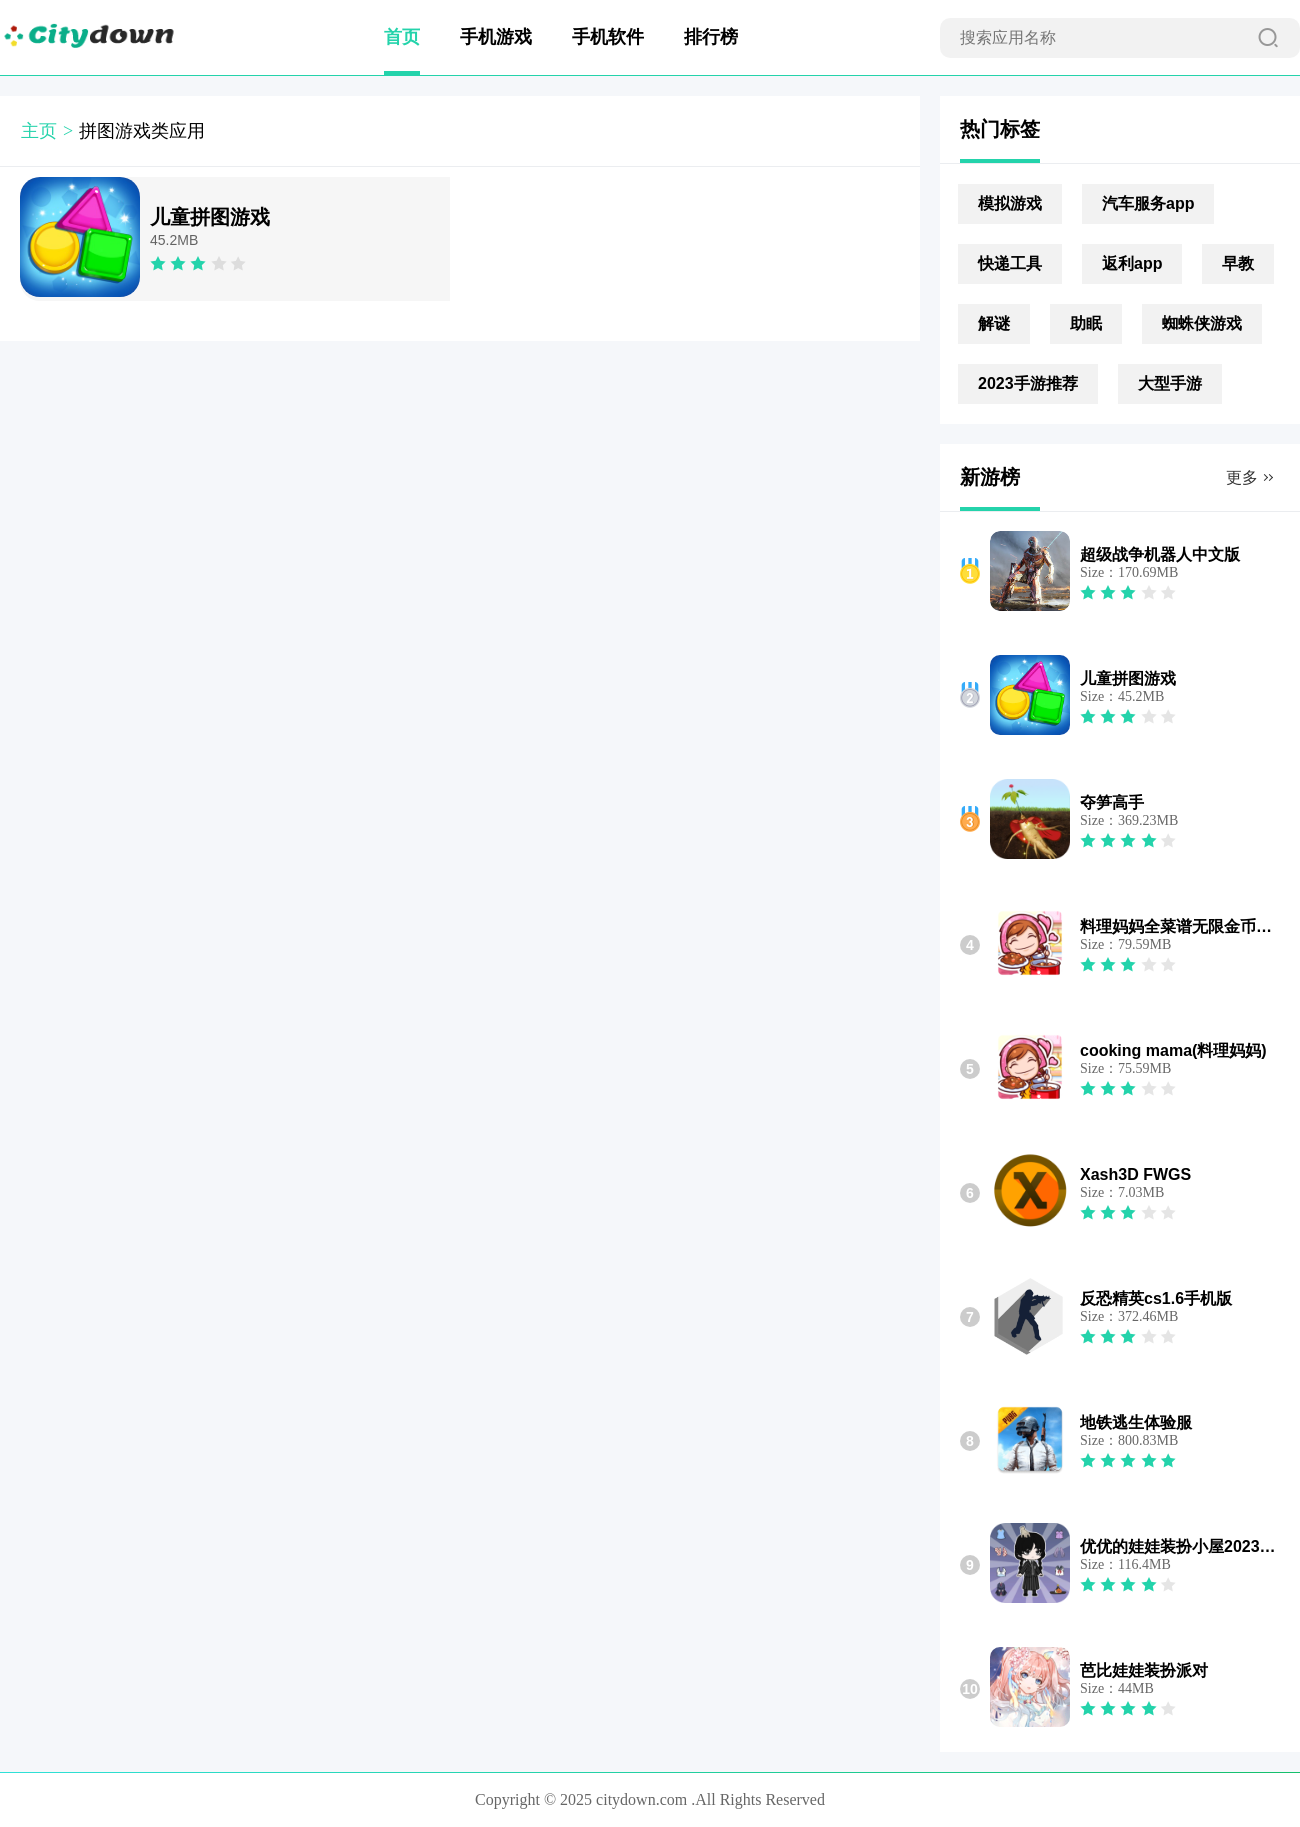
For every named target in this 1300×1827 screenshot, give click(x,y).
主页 (39, 131)
